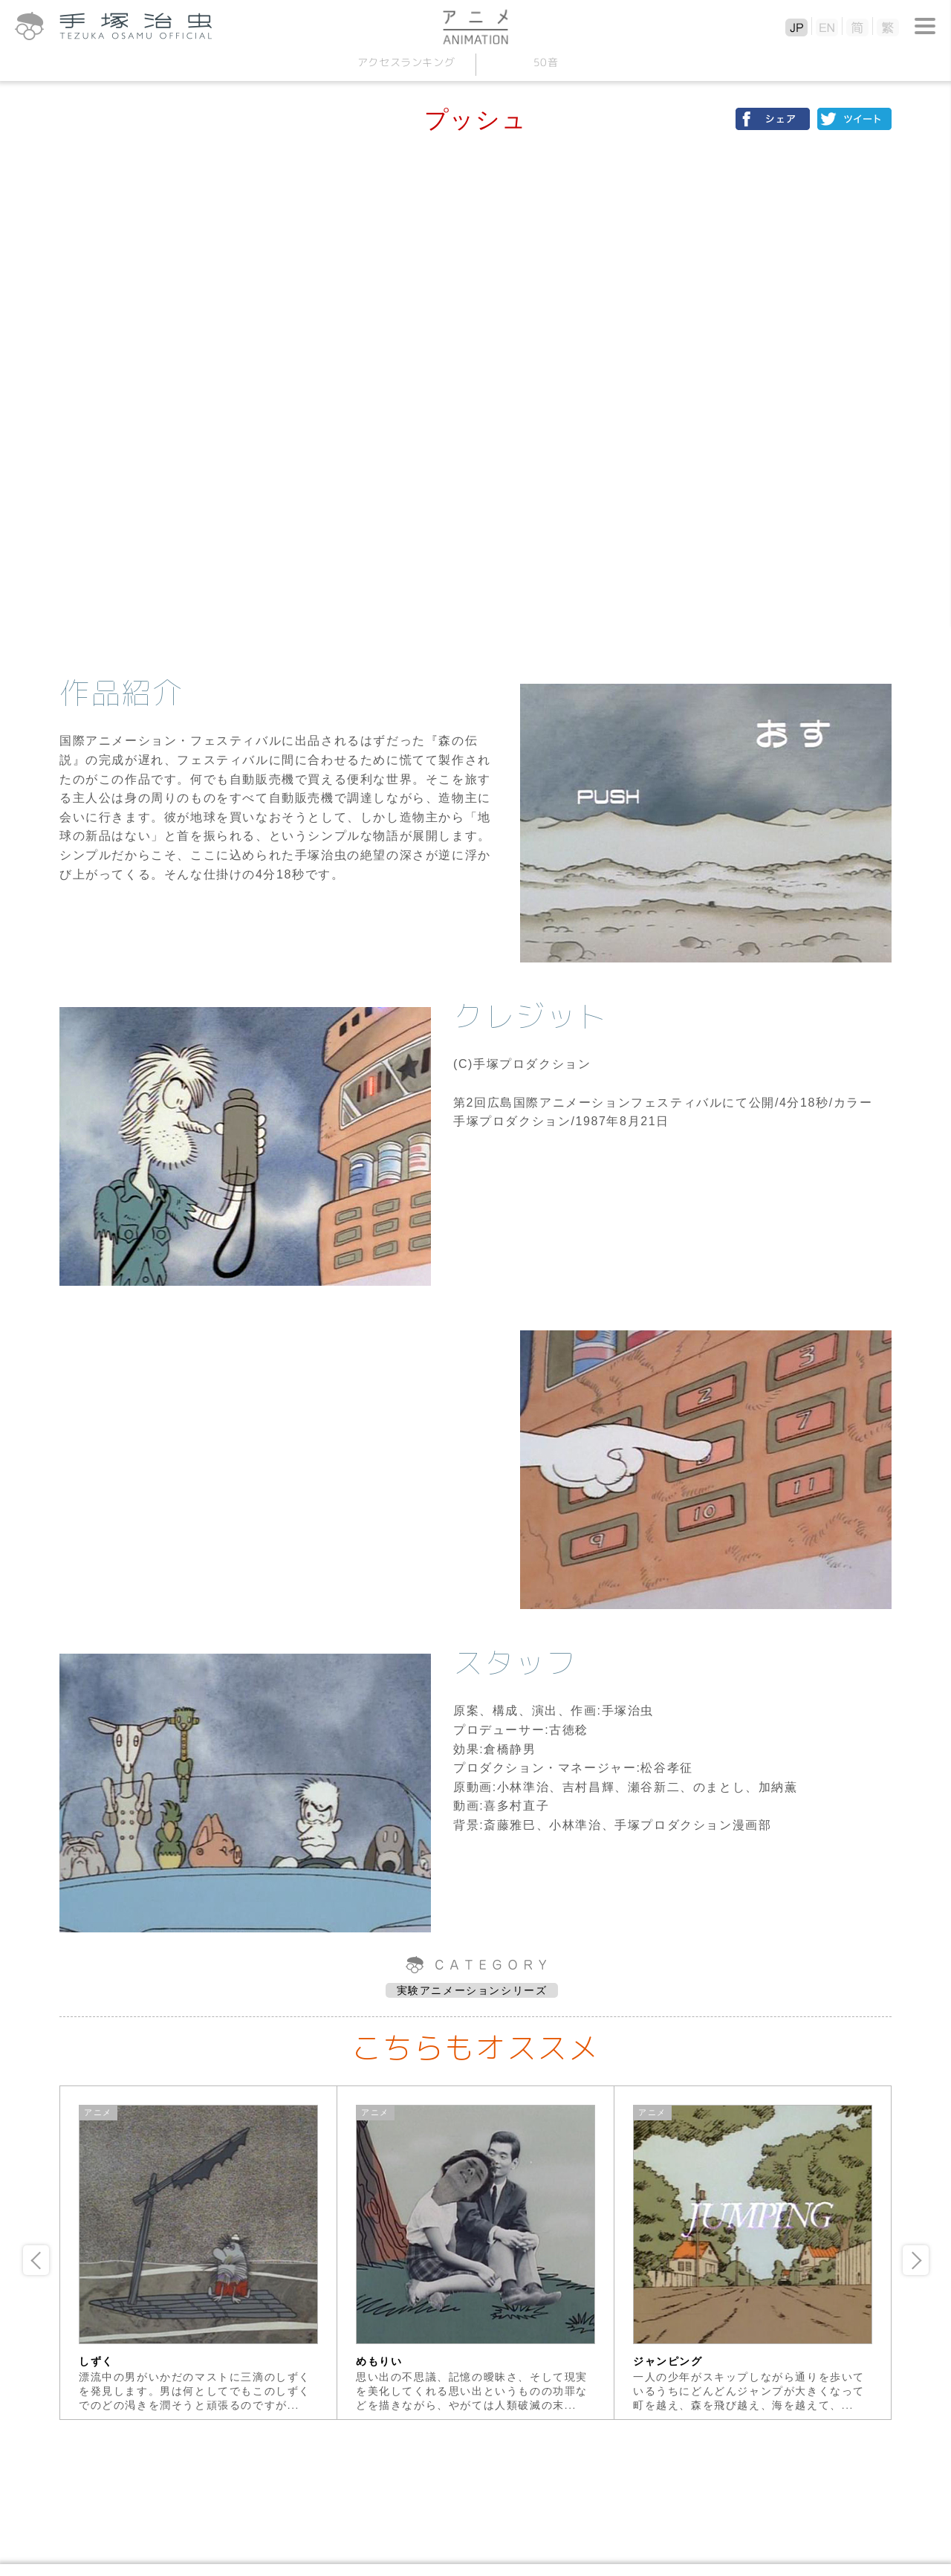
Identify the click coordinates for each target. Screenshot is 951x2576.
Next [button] (916, 2260)
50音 (545, 62)
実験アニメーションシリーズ (472, 1990)
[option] (198, 2252)
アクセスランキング (406, 62)
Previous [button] (36, 2260)
